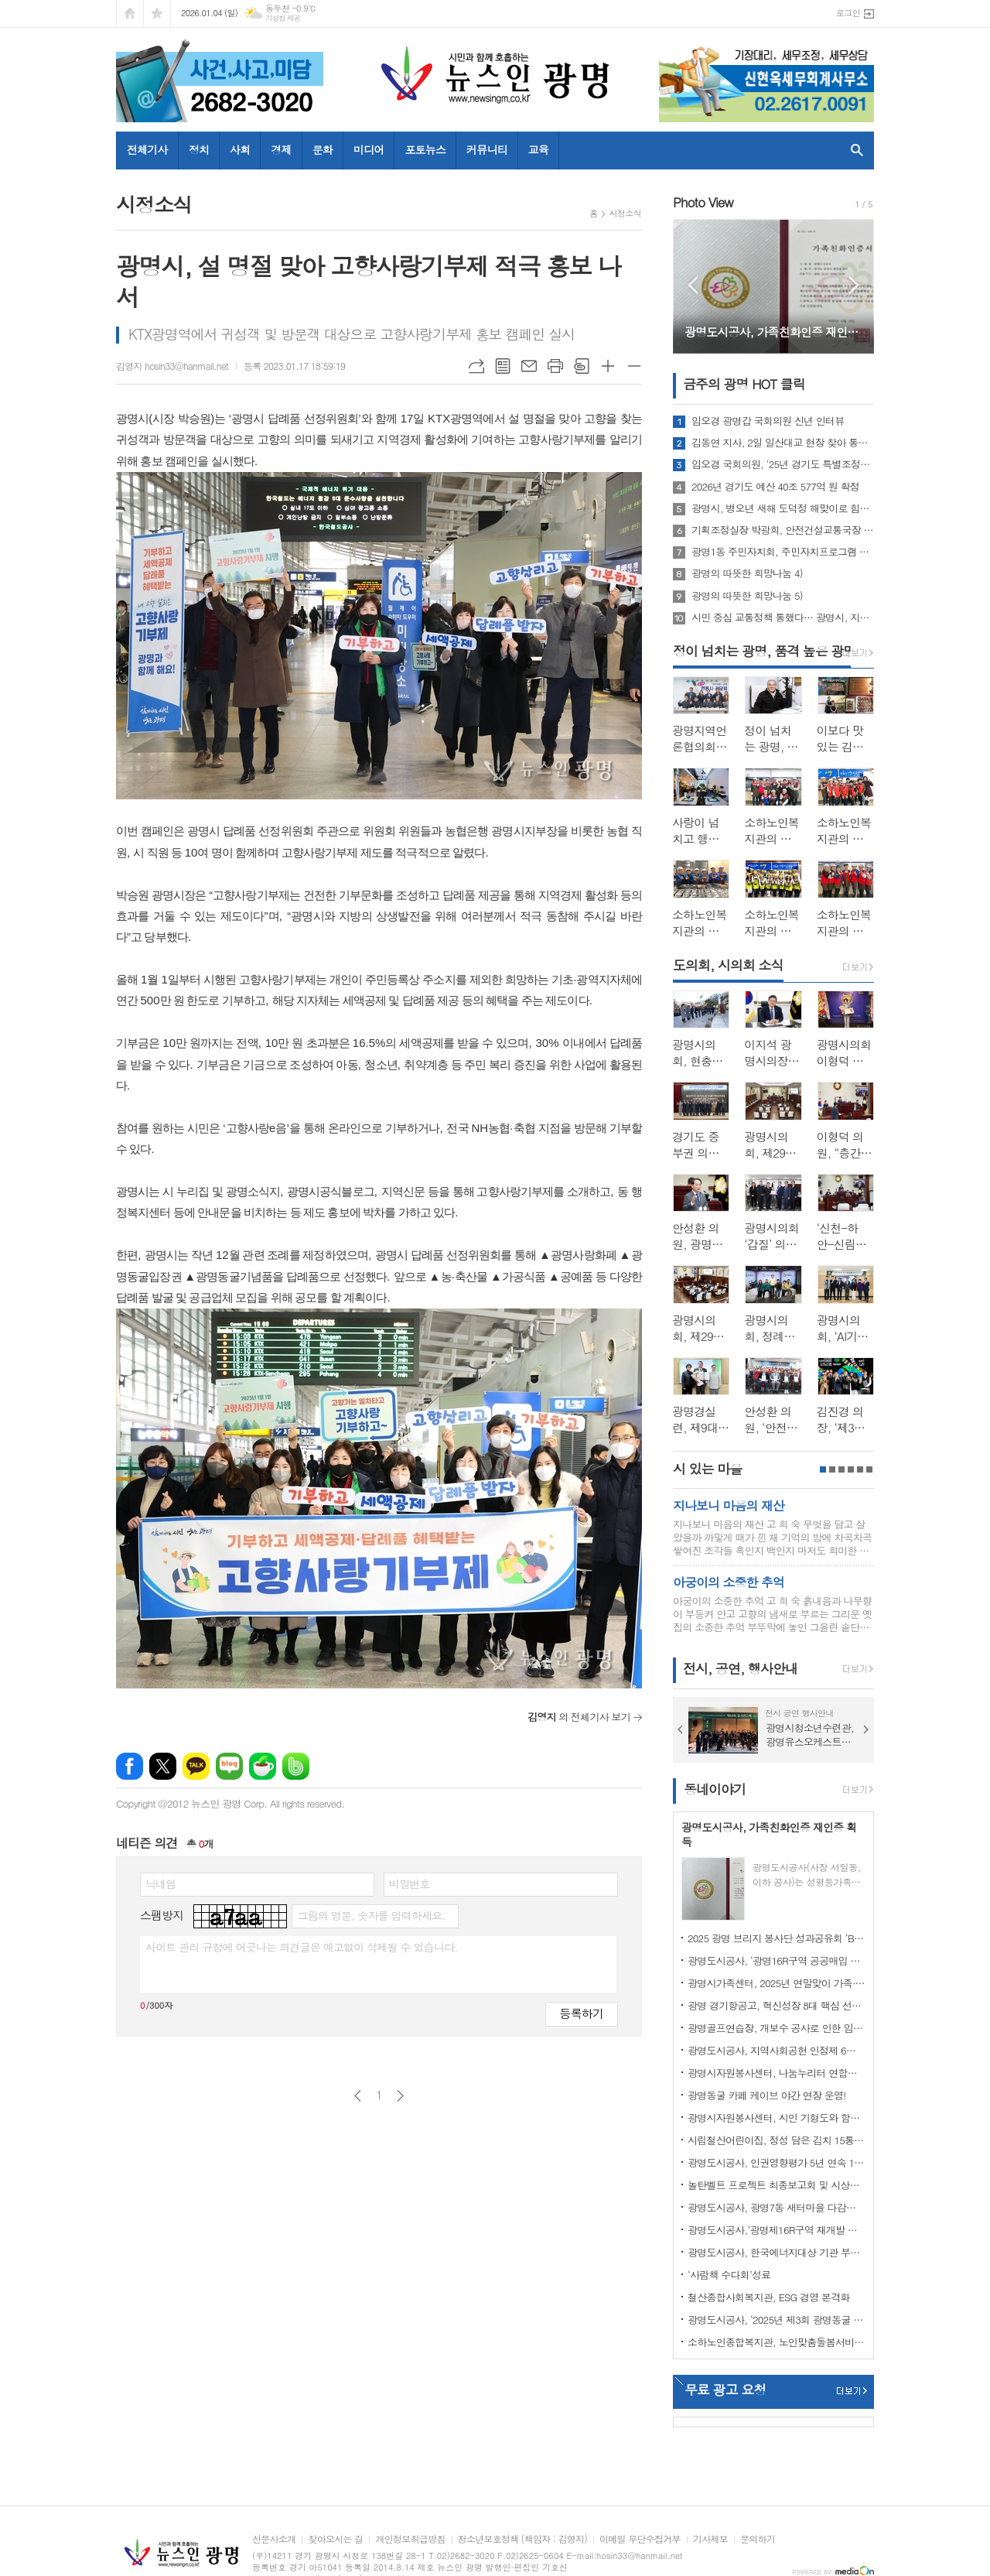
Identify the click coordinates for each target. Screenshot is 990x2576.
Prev (692, 285)
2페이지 (832, 1469)
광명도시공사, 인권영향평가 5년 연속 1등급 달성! (776, 2162)
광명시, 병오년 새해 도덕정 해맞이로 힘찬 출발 (782, 508)
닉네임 (160, 1883)
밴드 (295, 1766)
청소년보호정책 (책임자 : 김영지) (522, 2539)
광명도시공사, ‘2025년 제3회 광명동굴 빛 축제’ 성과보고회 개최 (776, 2319)
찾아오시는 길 (335, 2539)
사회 (240, 149)
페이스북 (129, 1766)
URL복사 (476, 366)
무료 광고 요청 (725, 2389)
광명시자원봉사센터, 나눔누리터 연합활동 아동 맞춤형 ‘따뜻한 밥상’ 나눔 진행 (776, 2072)
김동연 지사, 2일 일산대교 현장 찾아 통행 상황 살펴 (782, 443)
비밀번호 (409, 1883)
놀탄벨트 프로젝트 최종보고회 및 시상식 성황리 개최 (776, 2184)
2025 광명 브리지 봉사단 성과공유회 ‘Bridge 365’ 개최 (776, 1938)
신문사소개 (273, 2539)
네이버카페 (262, 1766)
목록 (502, 366)
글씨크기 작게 (634, 366)
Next (854, 285)
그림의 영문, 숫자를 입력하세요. (371, 1915)
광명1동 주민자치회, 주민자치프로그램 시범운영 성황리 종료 (782, 552)
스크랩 (581, 366)
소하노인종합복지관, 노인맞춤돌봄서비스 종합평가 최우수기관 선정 (776, 2342)
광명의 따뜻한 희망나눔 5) (747, 596)
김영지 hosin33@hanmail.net (172, 365)
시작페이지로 (130, 13)
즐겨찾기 (157, 13)
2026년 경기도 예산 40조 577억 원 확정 (775, 487)
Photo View (703, 202)
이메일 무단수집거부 (640, 2539)
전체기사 (147, 149)
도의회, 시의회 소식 (728, 965)
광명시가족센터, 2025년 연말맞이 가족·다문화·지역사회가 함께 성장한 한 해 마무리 (776, 1983)
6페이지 (869, 1469)
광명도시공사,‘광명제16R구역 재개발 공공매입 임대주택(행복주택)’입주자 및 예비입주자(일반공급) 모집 (776, 2229)
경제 (281, 149)
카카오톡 (196, 1766)
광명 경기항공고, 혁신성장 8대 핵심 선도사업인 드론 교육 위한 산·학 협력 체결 (776, 2005)
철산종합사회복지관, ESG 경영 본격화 (769, 2297)
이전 (358, 2096)
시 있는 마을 (707, 1468)
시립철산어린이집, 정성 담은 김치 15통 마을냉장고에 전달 (776, 2140)
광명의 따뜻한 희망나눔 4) (747, 573)
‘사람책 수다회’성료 (729, 2274)
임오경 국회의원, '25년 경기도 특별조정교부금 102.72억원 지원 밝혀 (782, 464)
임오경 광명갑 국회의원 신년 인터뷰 (768, 421)
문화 (322, 149)
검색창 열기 (853, 150)
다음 (400, 2096)
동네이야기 (715, 1789)
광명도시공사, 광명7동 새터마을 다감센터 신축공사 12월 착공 (776, 2207)
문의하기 (757, 2539)
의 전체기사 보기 (578, 1716)
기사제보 (710, 2539)
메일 (529, 366)
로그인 (848, 13)
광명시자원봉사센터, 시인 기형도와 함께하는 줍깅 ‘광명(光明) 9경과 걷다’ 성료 (776, 2117)
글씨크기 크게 (608, 366)
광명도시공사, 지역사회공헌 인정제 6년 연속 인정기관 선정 (776, 2050)
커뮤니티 (486, 149)
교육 (538, 149)
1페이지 (823, 1469)
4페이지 (851, 1469)
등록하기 (581, 2013)
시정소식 (625, 213)
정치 (199, 149)
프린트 (555, 366)
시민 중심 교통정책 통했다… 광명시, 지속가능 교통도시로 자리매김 (782, 617)
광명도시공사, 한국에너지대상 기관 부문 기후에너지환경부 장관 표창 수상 (776, 2252)
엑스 (162, 1766)
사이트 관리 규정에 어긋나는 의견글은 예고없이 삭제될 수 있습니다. (301, 1946)
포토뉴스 (425, 149)
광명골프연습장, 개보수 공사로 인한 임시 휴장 (776, 2027)
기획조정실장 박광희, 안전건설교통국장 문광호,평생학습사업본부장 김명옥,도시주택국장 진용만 (782, 530)
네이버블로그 (229, 1766)
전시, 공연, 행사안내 (740, 1668)
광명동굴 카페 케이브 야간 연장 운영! (767, 2095)
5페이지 (860, 1469)
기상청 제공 (282, 18)
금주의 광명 (744, 384)
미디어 (368, 149)
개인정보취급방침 (410, 2539)
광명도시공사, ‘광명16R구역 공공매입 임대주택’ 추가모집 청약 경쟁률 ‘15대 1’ (776, 1960)
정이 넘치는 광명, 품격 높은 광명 (764, 650)
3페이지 (841, 1469)
